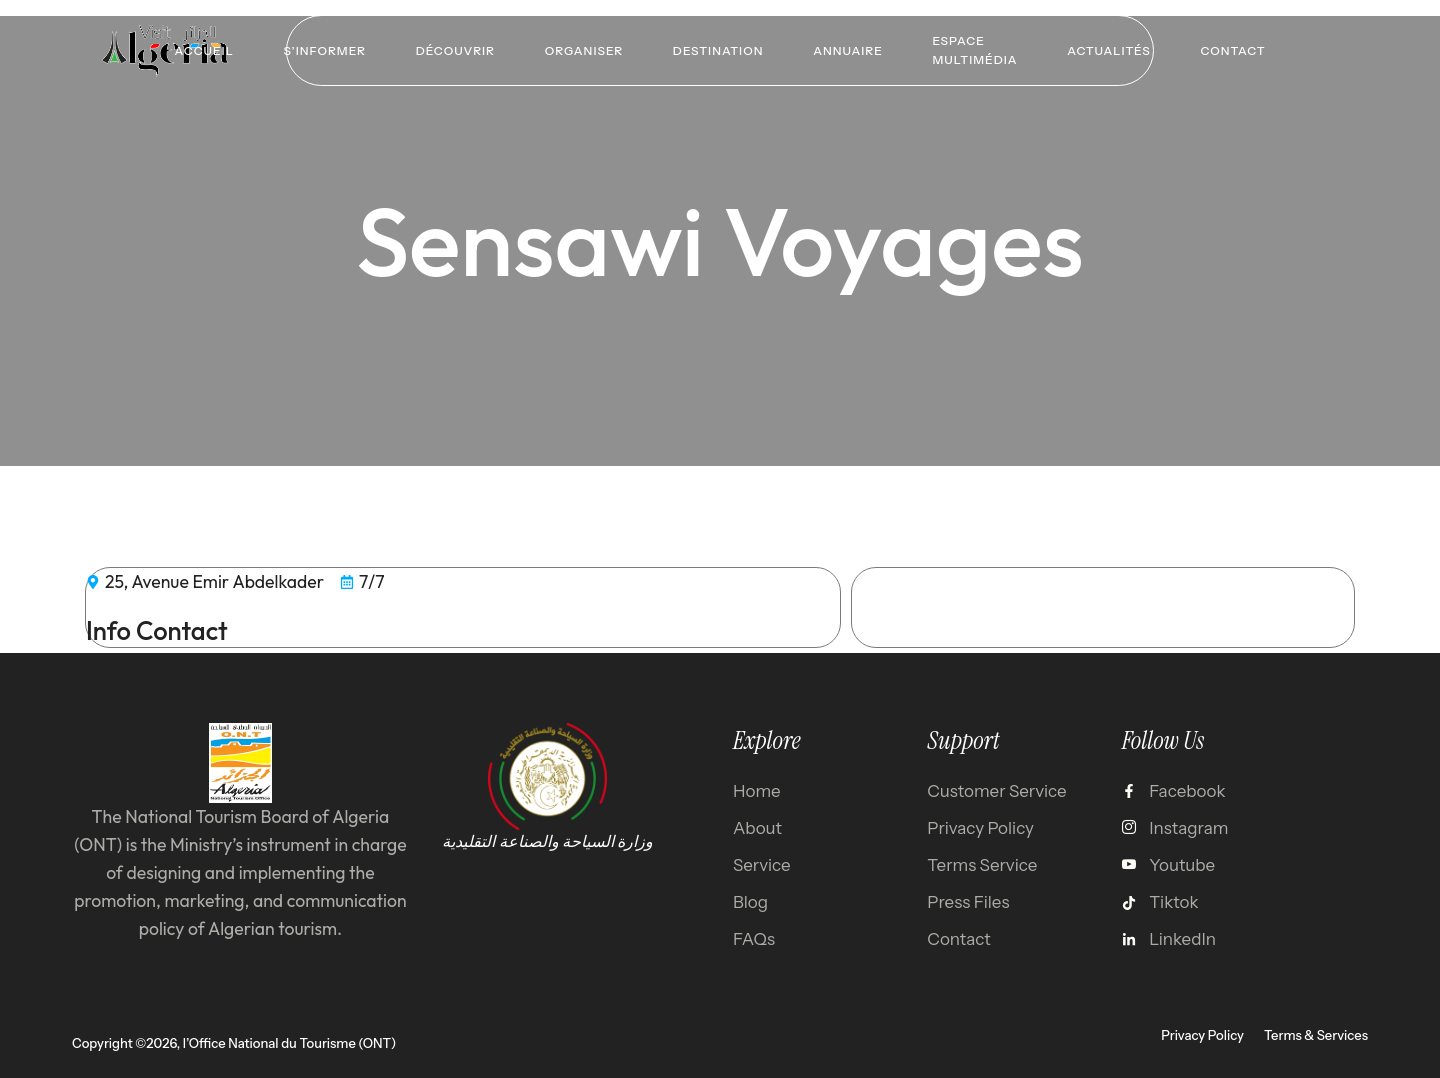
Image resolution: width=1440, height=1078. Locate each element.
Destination (718, 50)
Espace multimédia (975, 50)
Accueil (202, 50)
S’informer (324, 50)
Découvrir (454, 50)
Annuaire (848, 50)
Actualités (1110, 50)
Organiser (583, 50)
